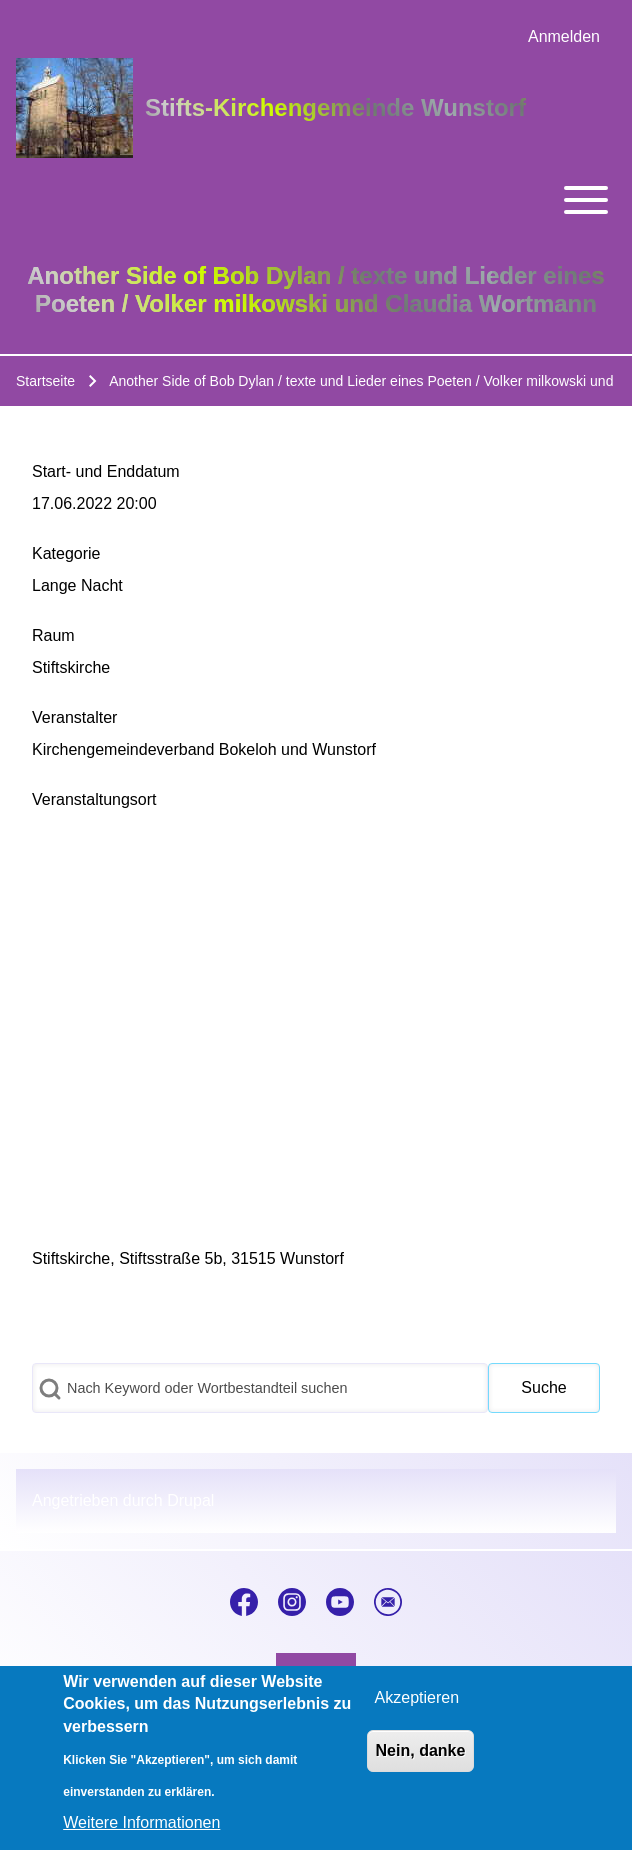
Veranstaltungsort (94, 799)
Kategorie (66, 553)
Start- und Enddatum (106, 471)
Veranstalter (74, 717)
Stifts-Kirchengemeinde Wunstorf (335, 107)
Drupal (190, 1500)
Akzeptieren (417, 1697)
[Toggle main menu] (316, 200)
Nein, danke (421, 1750)
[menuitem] (564, 37)
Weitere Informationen (141, 1822)
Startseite (45, 381)
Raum (53, 635)
